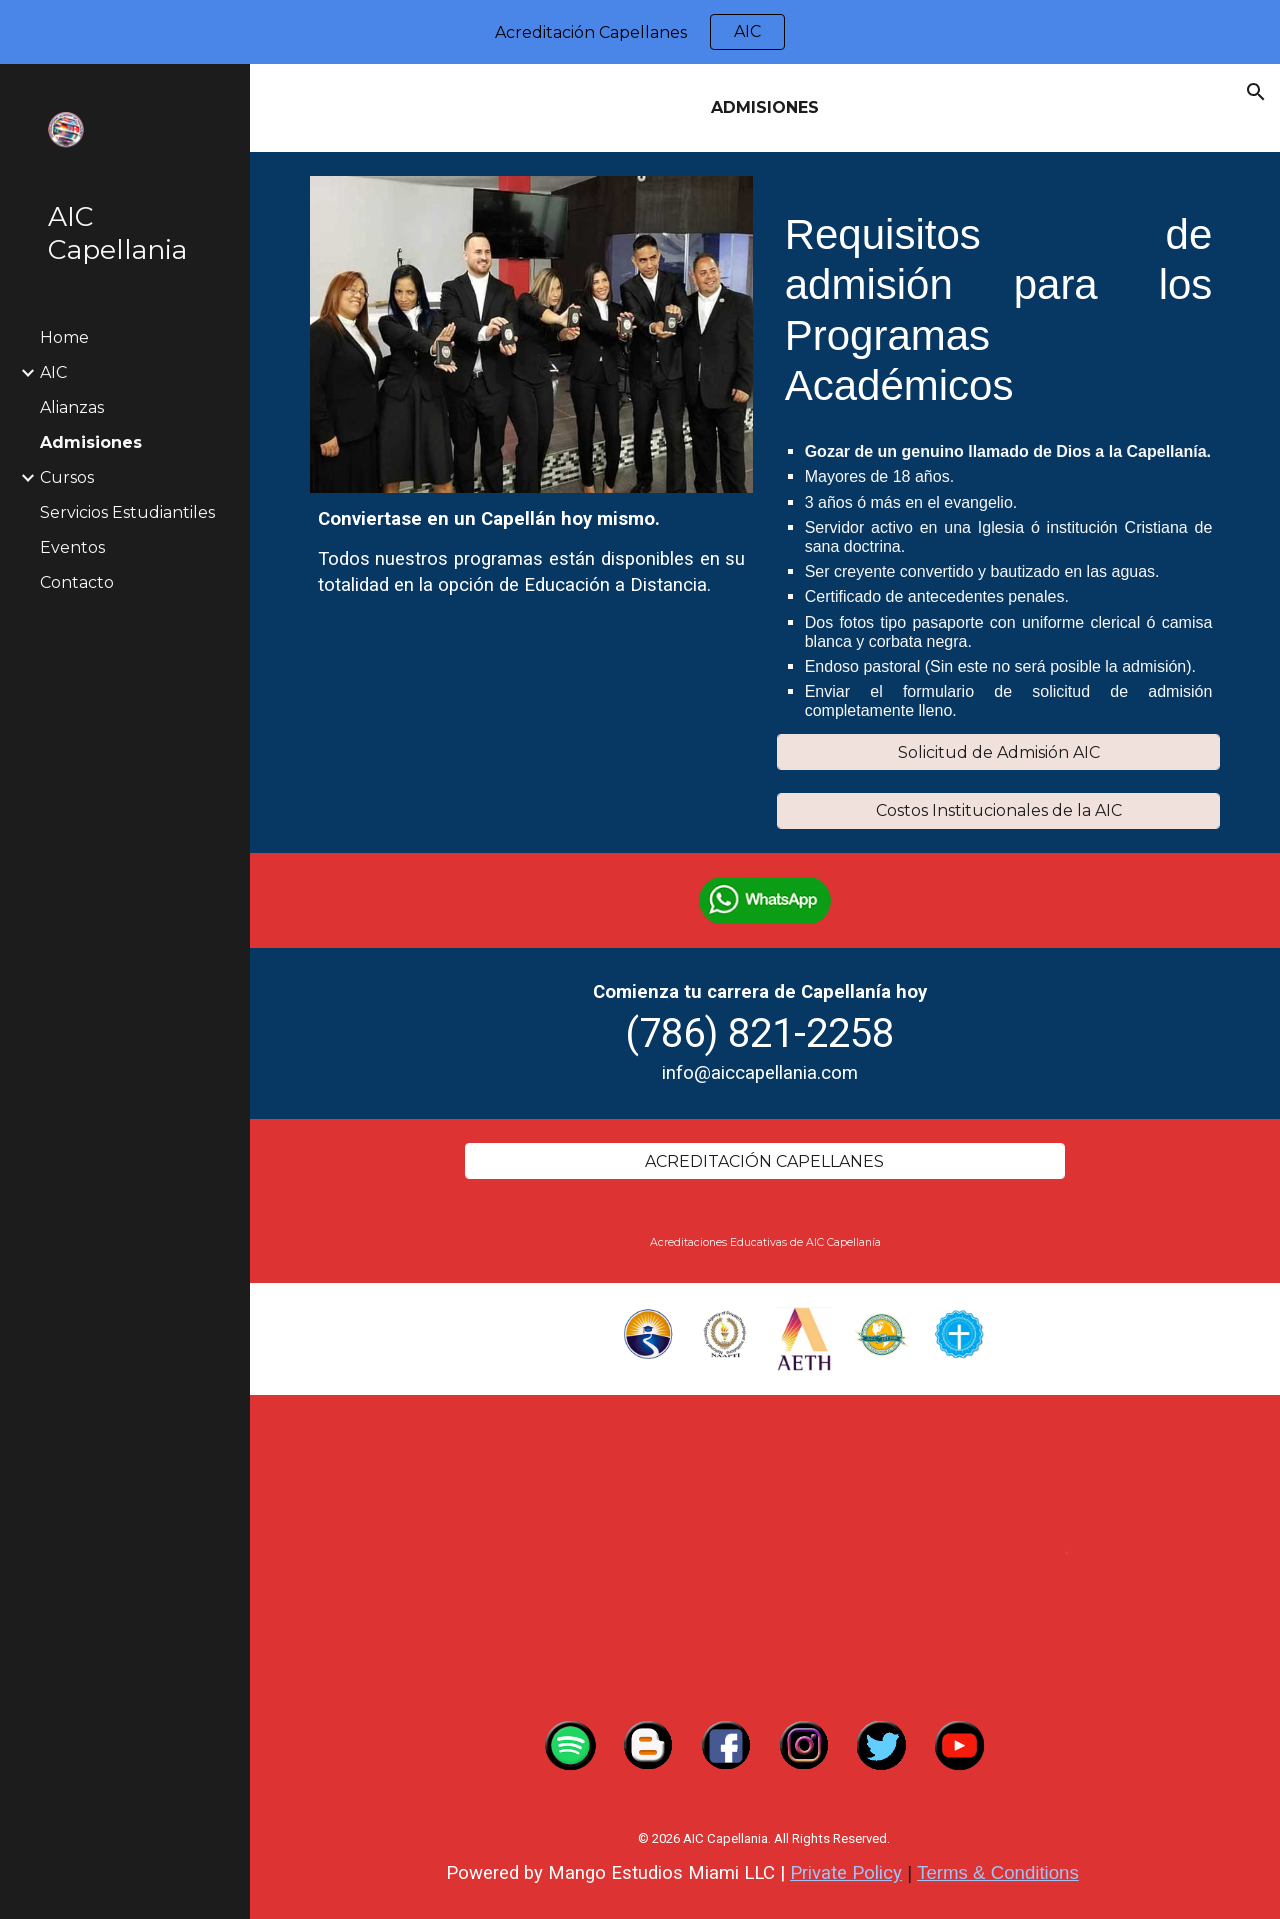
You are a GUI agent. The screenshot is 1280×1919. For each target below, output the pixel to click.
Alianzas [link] (72, 407)
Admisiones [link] (91, 442)
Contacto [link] (77, 582)
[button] (1256, 92)
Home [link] (64, 337)
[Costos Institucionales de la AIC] (999, 810)
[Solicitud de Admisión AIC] (999, 752)
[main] (765, 108)
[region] (640, 32)
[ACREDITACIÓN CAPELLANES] (764, 1161)
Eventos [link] (72, 547)
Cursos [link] (67, 477)
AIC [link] (53, 372)
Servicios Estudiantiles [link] (127, 512)
